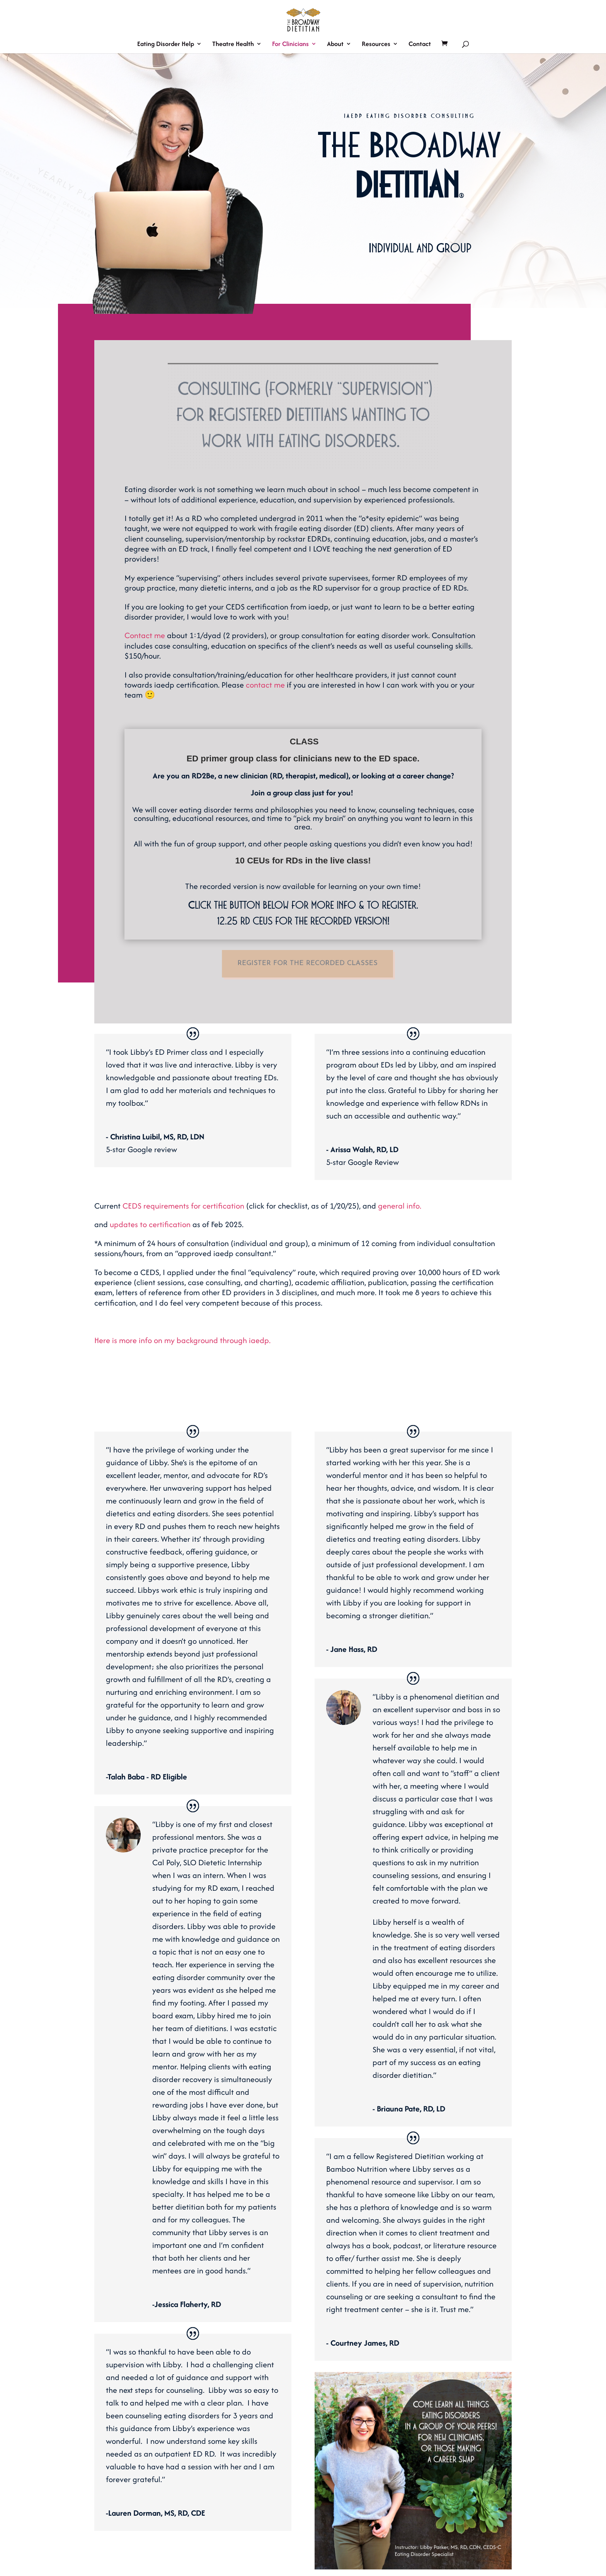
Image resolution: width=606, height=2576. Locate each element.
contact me (265, 684)
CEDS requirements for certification (184, 1205)
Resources (376, 44)
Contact (420, 44)
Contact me (144, 635)
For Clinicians (290, 44)
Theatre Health (233, 44)
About (335, 44)
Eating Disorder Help (165, 44)
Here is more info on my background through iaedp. (182, 1340)
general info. (399, 1205)
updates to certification (150, 1224)
